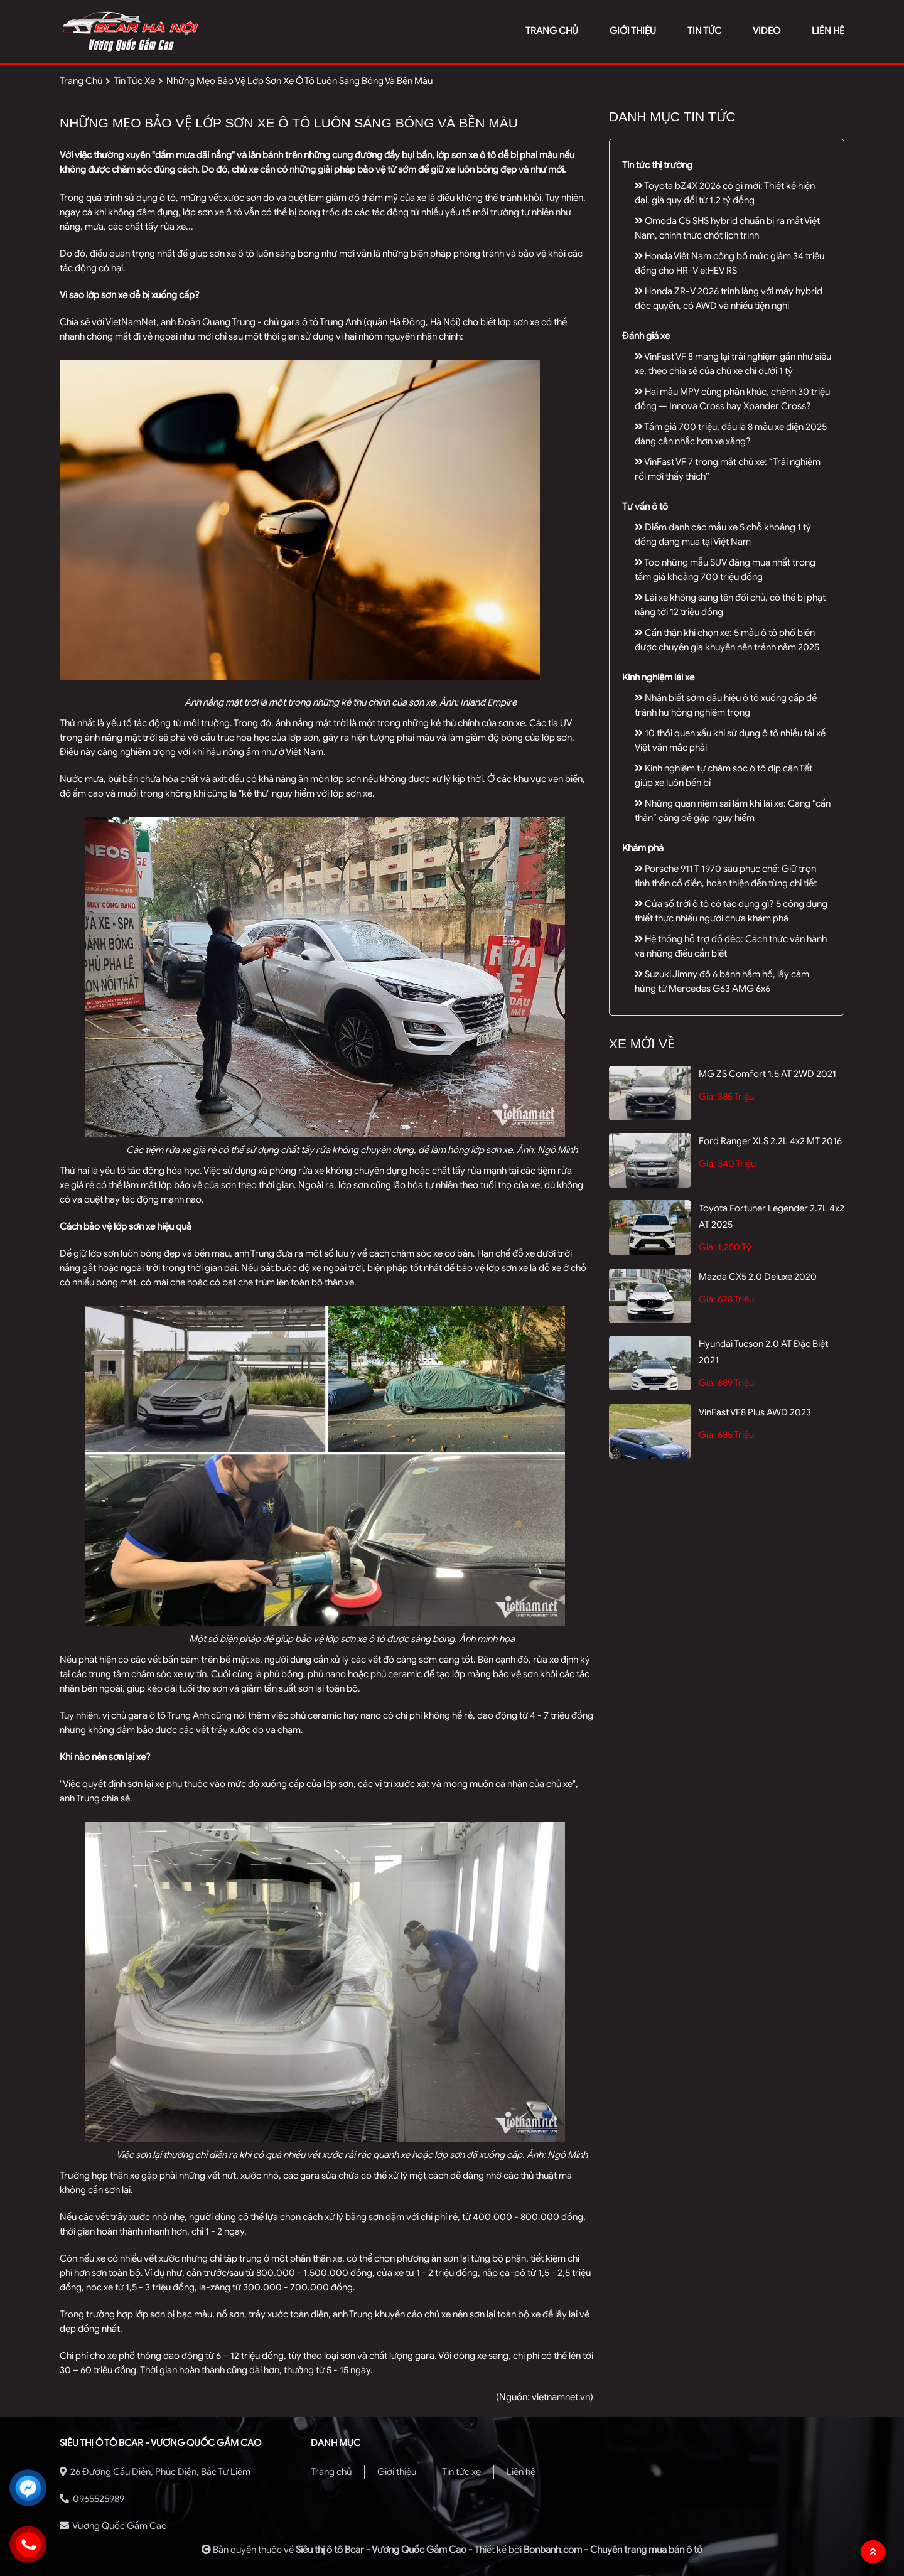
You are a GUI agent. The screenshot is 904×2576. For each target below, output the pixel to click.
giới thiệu (633, 30)
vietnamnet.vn (561, 2397)
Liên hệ (521, 2471)
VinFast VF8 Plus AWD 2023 (755, 1412)
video (766, 30)
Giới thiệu (396, 2471)
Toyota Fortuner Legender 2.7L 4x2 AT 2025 (771, 1216)
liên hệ (828, 30)
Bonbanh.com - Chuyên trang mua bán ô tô (613, 2549)
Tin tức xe (461, 2471)
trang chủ (551, 30)
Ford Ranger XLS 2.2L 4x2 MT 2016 (770, 1141)
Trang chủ (331, 2471)
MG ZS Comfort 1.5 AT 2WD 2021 (767, 1074)
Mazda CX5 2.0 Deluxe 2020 (758, 1276)
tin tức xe (134, 81)
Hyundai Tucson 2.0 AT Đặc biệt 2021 (763, 1352)
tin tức (704, 30)
